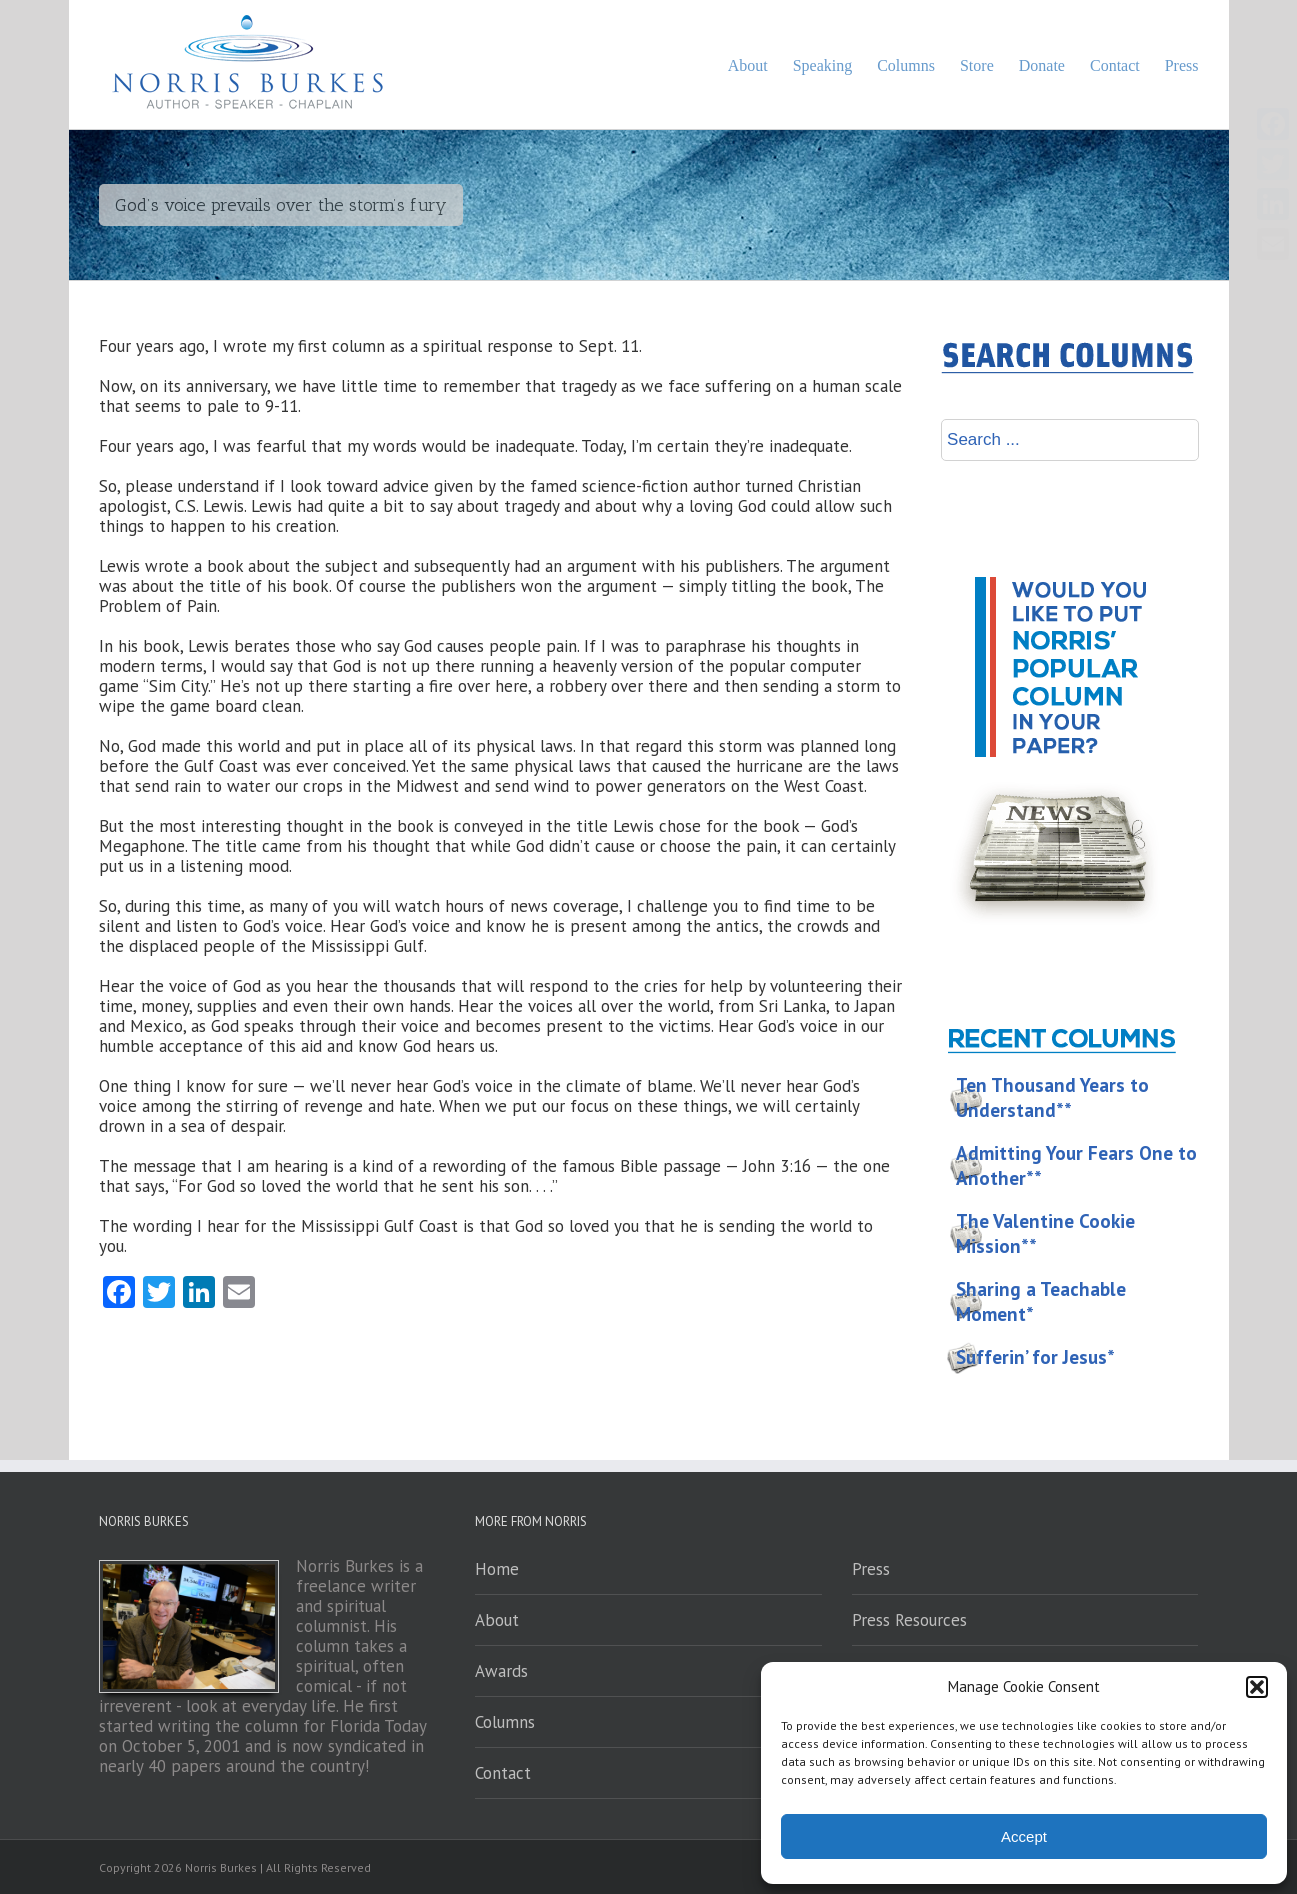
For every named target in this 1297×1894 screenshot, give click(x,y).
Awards (501, 1671)
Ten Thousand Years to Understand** (1052, 1097)
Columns (505, 1722)
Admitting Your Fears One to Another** (1076, 1165)
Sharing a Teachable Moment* (1041, 1301)
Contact (503, 1773)
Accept (1024, 1836)
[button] (1257, 1687)
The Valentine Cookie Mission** (1045, 1233)
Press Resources (909, 1620)
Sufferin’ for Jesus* (1035, 1357)
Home (497, 1569)
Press (871, 1569)
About (497, 1620)
